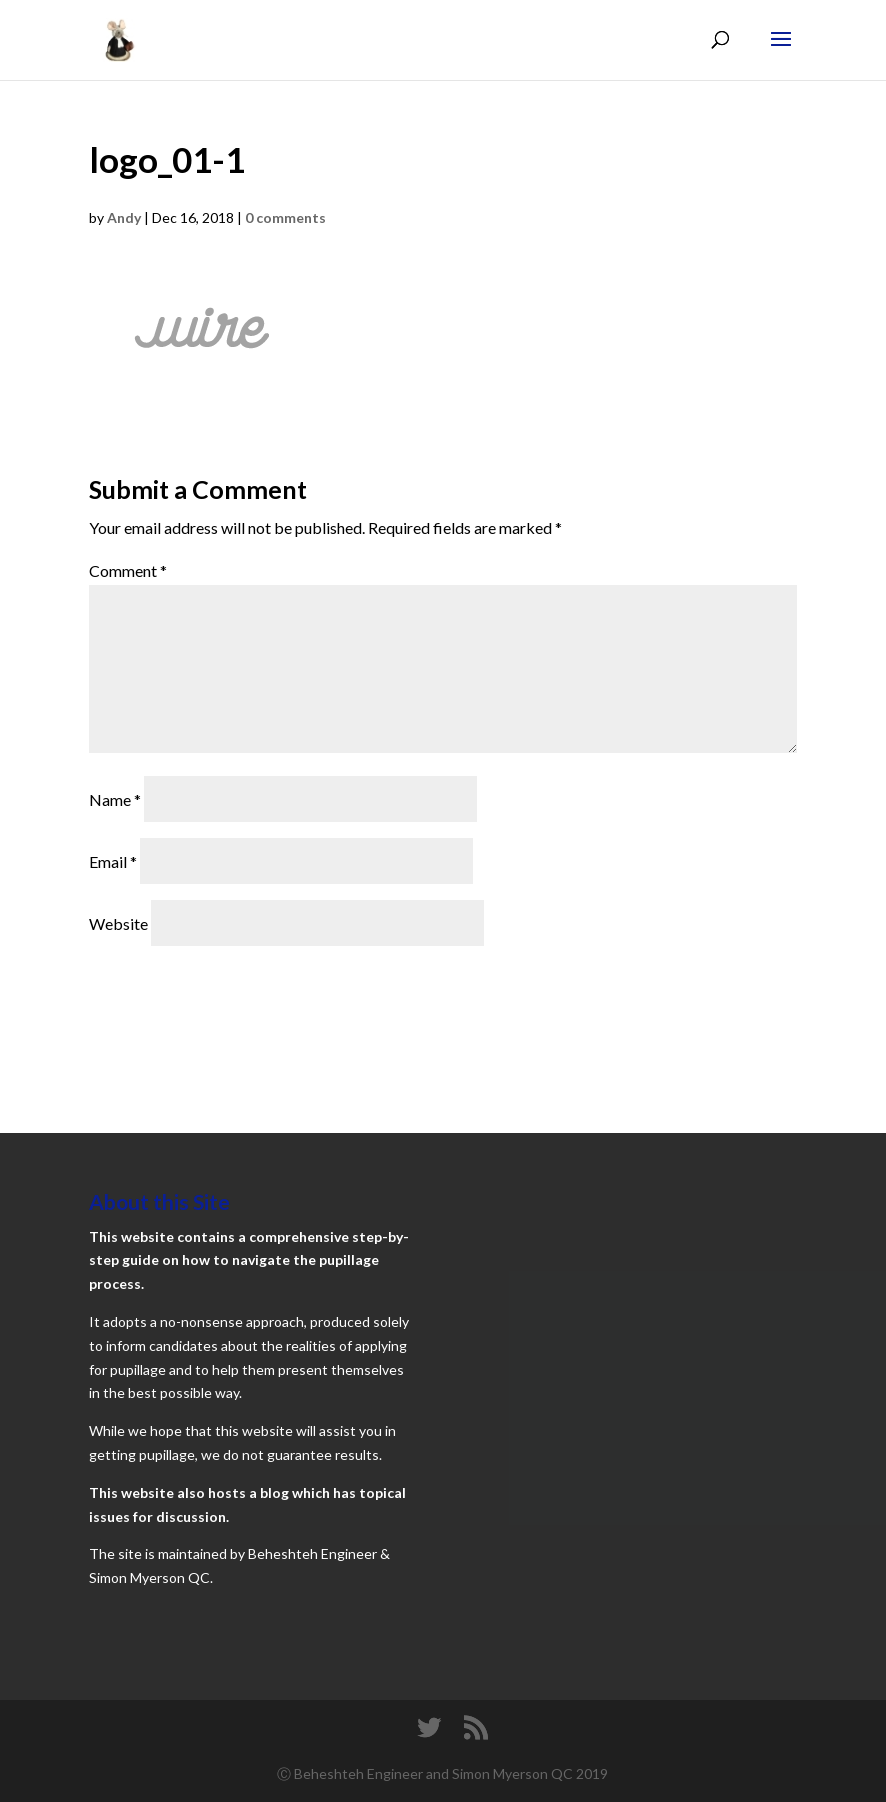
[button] (202, 332)
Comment (128, 570)
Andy (124, 217)
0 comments (285, 217)
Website (118, 923)
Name (115, 799)
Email (113, 861)
